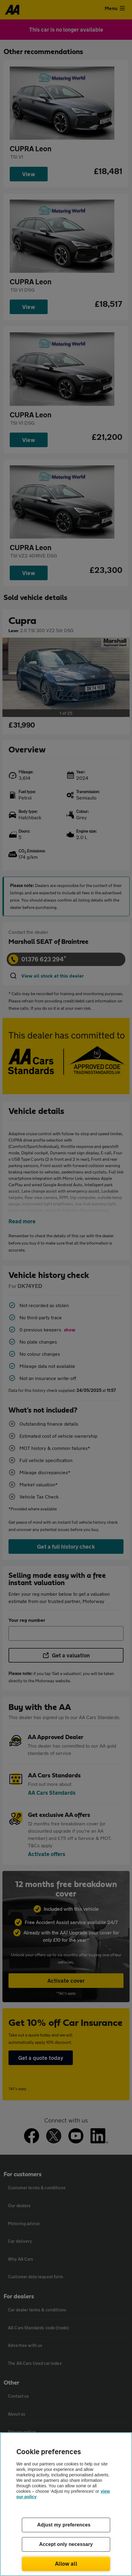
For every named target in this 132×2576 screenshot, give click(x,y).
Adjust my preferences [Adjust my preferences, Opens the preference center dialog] (64, 2524)
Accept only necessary (66, 2544)
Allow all (66, 2563)
